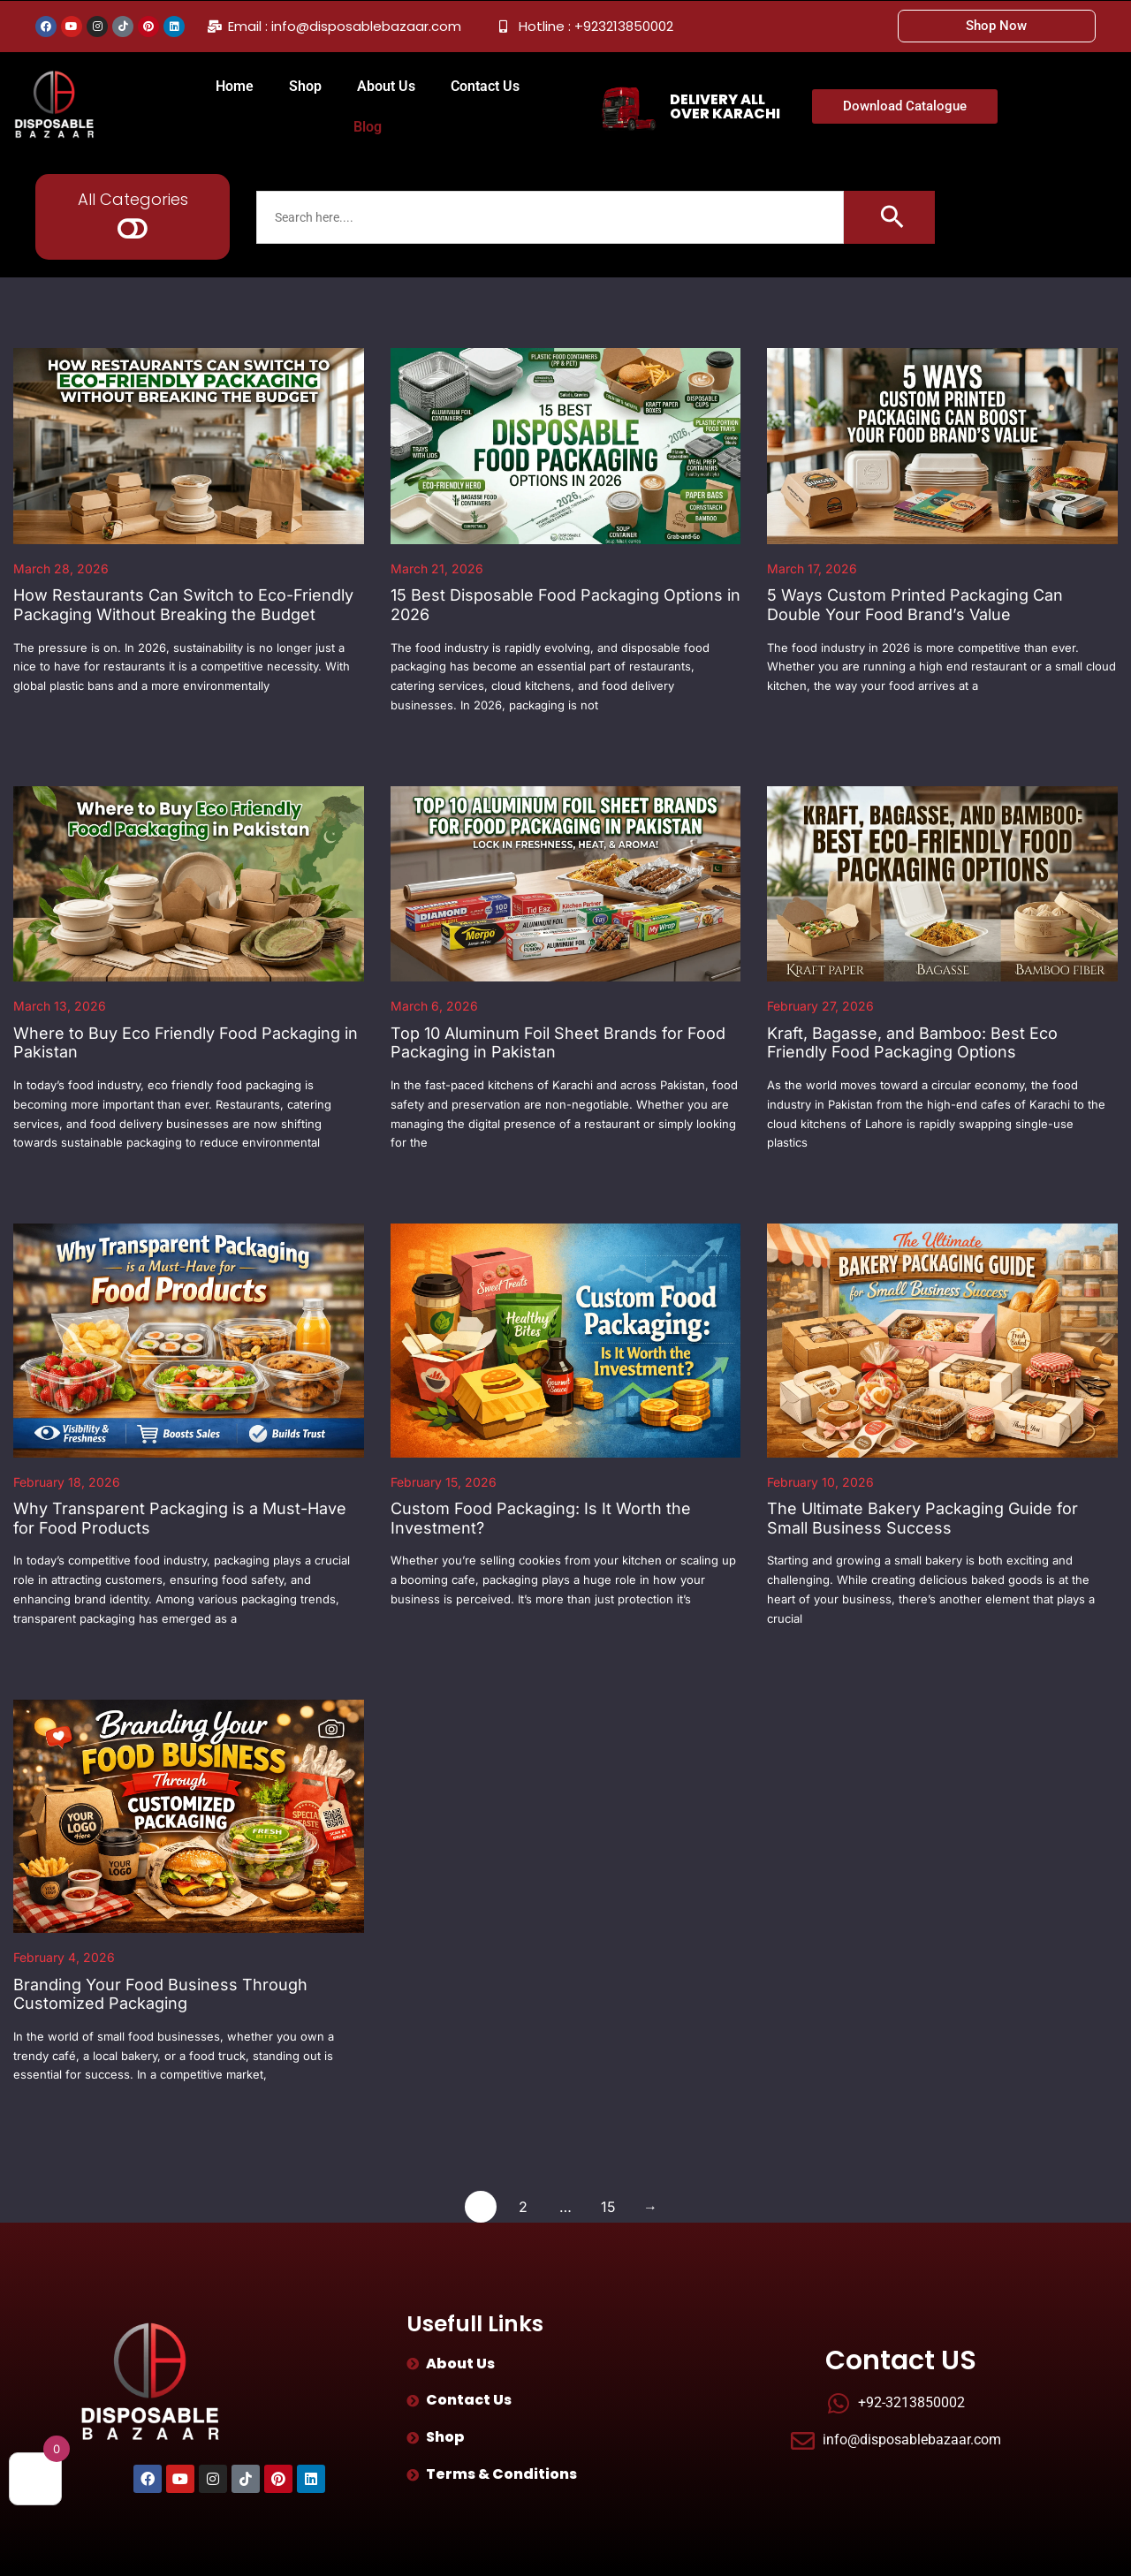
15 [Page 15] (608, 2207)
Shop (305, 86)
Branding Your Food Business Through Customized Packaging (160, 1994)
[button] (133, 228)
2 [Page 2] (523, 2207)
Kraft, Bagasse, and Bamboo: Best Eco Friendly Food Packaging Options (912, 1043)
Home (235, 86)
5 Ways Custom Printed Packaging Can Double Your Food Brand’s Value (915, 605)
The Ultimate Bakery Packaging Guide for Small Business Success (922, 1518)
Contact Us (485, 86)
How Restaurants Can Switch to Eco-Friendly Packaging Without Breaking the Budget (183, 605)
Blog (367, 126)
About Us (386, 86)
